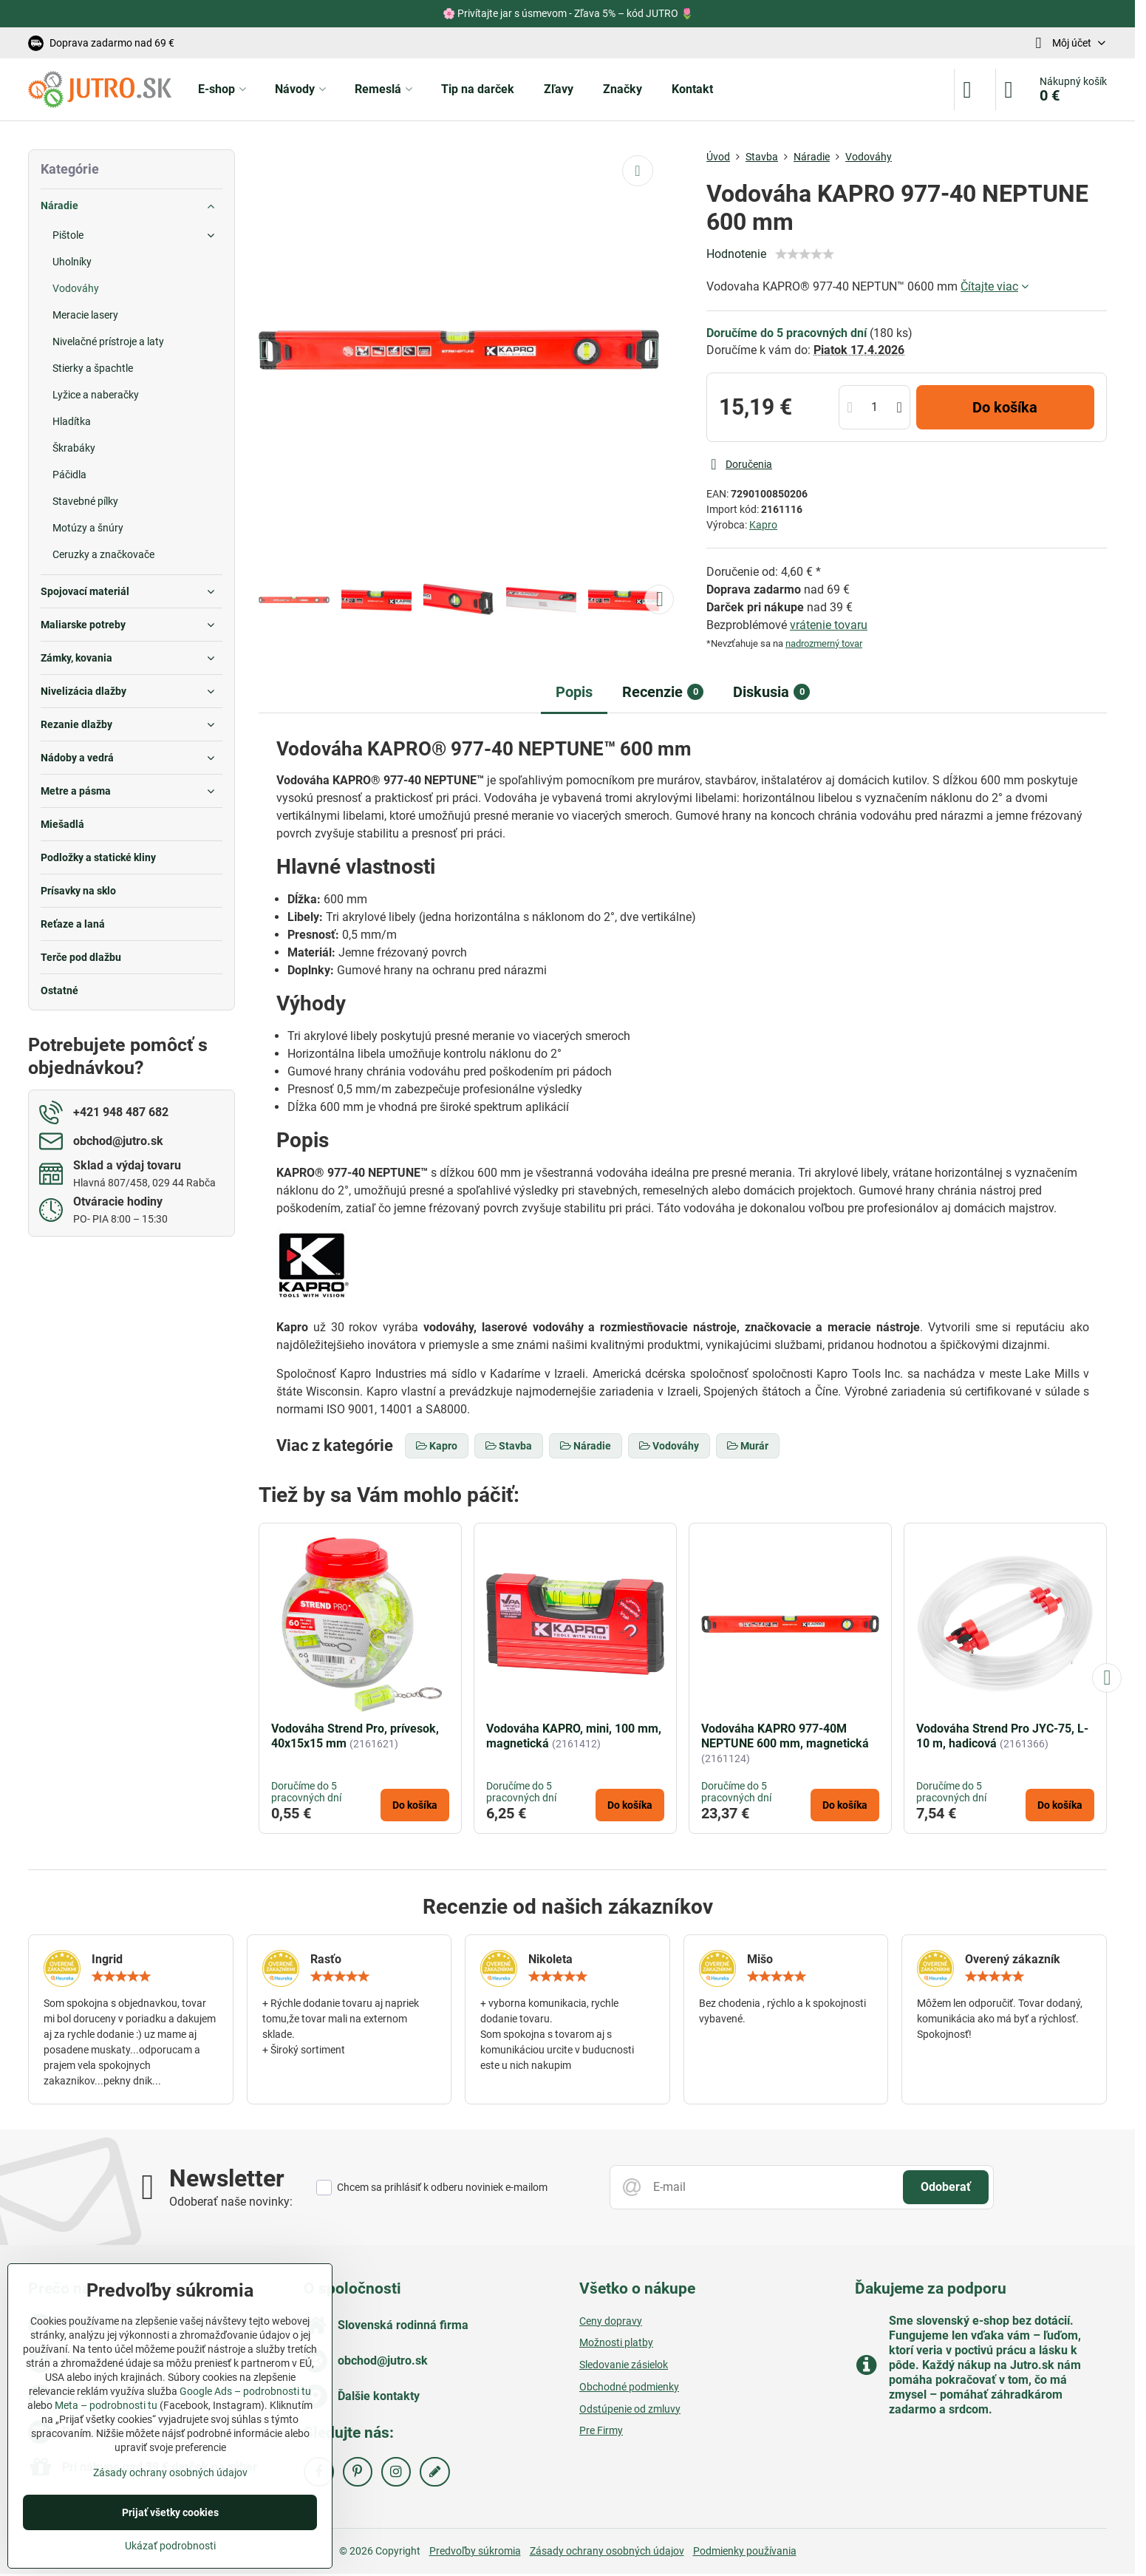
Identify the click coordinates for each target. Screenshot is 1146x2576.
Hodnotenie (736, 254)
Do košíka (1004, 407)
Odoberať (946, 2187)
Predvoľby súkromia (475, 2551)
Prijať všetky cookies (170, 2512)
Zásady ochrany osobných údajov (607, 2551)
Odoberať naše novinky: (231, 2202)
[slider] (804, 254)
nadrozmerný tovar (823, 643)
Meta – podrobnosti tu (106, 2405)
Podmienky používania (745, 2551)
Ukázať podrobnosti (170, 2546)
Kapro (763, 525)
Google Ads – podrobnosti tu (245, 2391)
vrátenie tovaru (828, 625)
